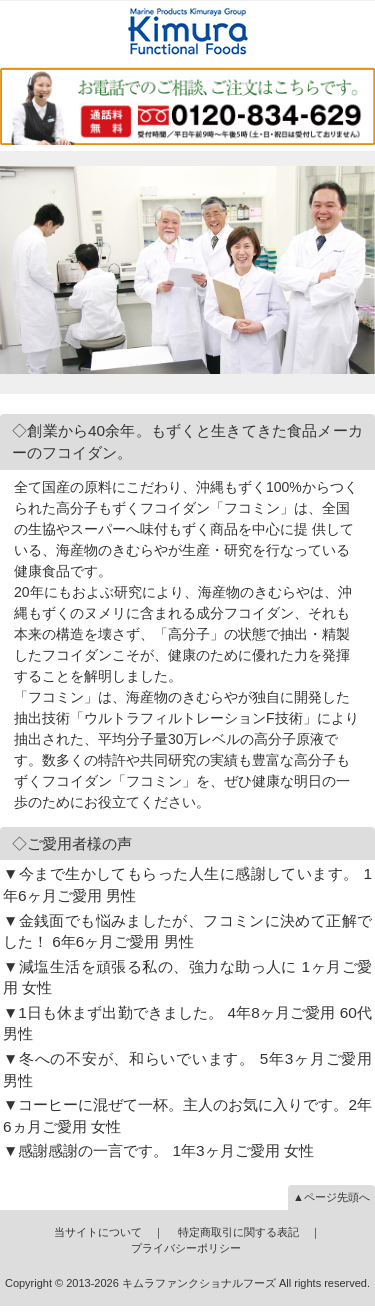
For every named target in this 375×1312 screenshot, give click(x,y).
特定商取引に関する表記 (238, 1232)
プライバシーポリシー (186, 1248)
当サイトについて (98, 1232)
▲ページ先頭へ (331, 1197)
